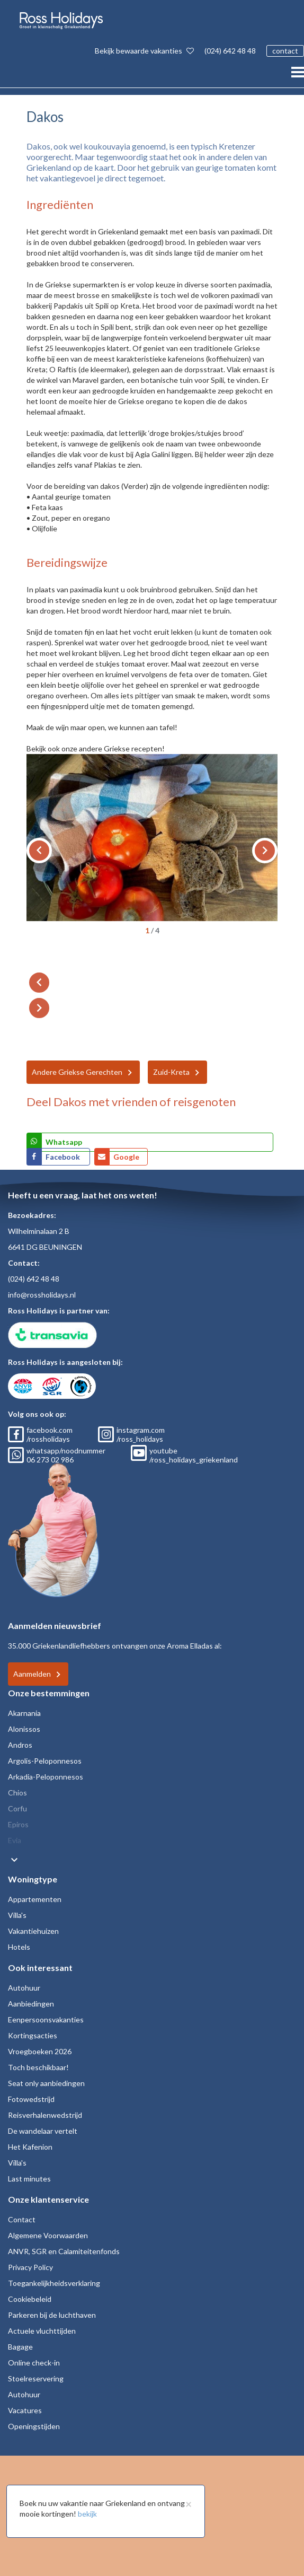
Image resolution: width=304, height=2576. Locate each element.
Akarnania (24, 1713)
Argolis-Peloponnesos (45, 1760)
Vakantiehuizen (33, 1930)
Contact (21, 2219)
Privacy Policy (30, 2267)
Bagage (20, 2346)
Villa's (17, 1915)
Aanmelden (32, 1673)
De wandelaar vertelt (42, 2130)
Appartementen (34, 1899)
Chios (17, 1792)
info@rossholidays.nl (42, 1294)
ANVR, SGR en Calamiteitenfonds (64, 2251)
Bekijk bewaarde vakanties (144, 50)
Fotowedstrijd (31, 2099)
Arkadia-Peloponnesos (45, 1776)
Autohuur (24, 1987)
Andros (20, 1744)
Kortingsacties (32, 2035)
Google (126, 1156)
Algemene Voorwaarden (48, 2235)
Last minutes (29, 2178)
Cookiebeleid (29, 2298)
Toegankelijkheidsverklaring (54, 2283)
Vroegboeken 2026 (39, 2051)
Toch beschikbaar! (38, 2067)
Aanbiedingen (31, 2003)
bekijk (87, 2513)
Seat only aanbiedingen (46, 2083)
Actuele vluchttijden (42, 2330)
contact (285, 50)
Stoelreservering (36, 2378)
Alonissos (24, 1728)
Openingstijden (34, 2426)
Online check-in (34, 2362)
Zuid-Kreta (171, 1071)
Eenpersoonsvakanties (46, 2019)
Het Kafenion (30, 2146)
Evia (14, 1840)
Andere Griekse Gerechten (77, 1071)
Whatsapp (64, 1141)
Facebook (64, 1156)
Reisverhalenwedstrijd (45, 2114)
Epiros (18, 1824)
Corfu (17, 1808)
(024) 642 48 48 (230, 50)
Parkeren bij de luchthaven (52, 2314)
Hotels (19, 1946)
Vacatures (25, 2410)
